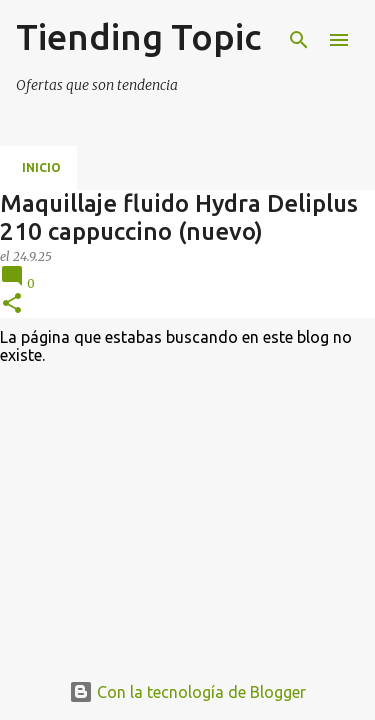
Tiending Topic (138, 36)
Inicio (41, 167)
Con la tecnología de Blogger (187, 692)
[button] (12, 304)
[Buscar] (299, 40)
